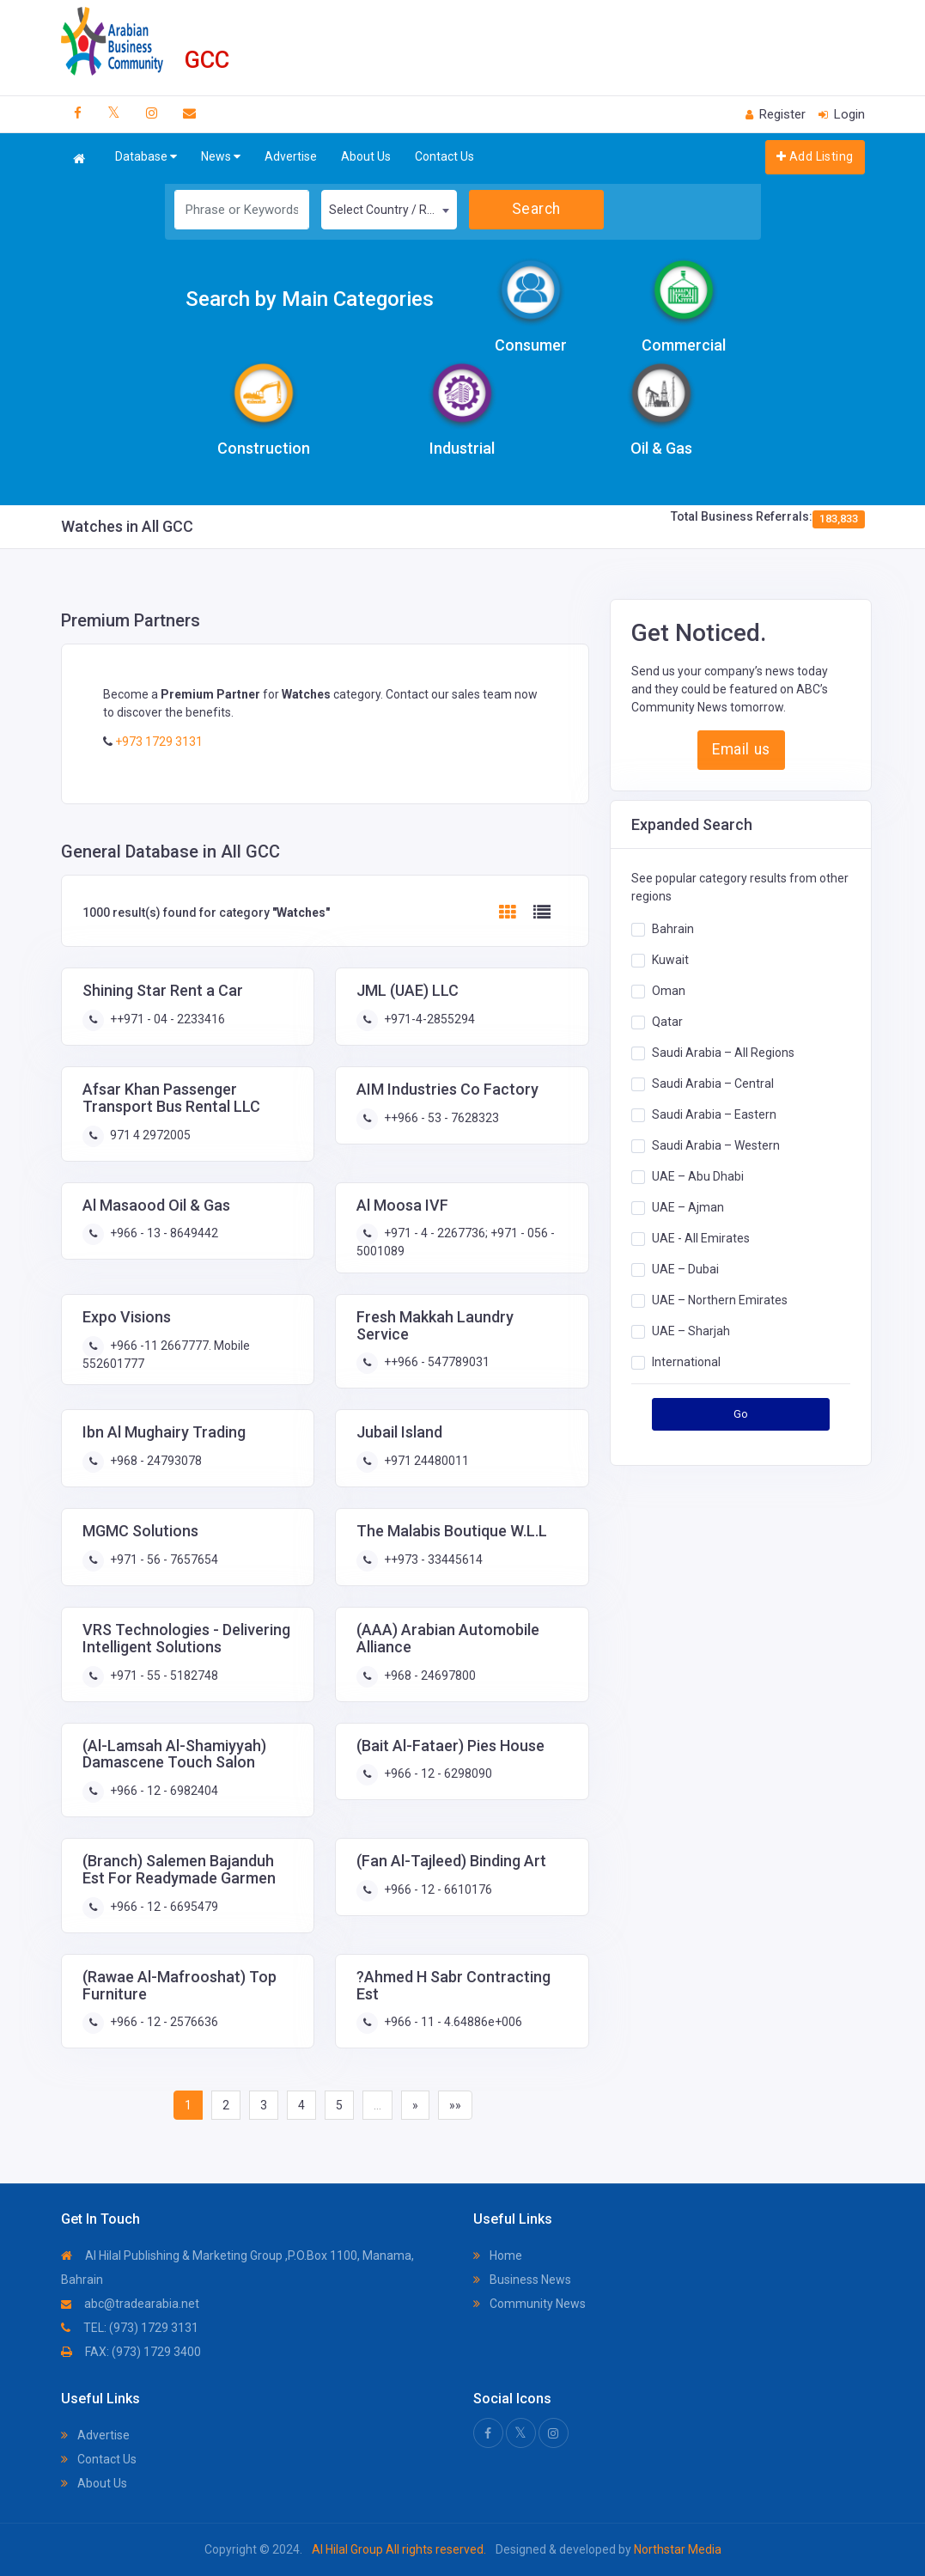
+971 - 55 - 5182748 (162, 1675)
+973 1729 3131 (158, 741)
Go (741, 1413)
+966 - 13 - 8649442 (162, 1233)
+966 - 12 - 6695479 (162, 1907)
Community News (529, 2303)
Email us (741, 749)
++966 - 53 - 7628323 (440, 1118)
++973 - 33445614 (432, 1559)
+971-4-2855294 (428, 1019)
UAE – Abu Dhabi (698, 1176)
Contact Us (444, 156)
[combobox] (389, 209)
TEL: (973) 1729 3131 (129, 2328)
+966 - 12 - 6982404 (162, 1791)
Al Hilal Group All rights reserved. (399, 2549)
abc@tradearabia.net (130, 2303)
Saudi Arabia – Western (716, 1145)
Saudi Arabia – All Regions (723, 1052)
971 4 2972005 (149, 1135)
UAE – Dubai (685, 1269)
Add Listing (814, 156)
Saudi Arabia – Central (713, 1083)
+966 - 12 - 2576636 (162, 2022)
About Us (366, 156)
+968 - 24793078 (154, 1461)
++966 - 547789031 (435, 1362)
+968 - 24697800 (428, 1675)
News (220, 157)
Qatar (667, 1022)
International (686, 1362)
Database (146, 157)
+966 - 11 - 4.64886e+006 (451, 2022)
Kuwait (670, 960)
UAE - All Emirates (701, 1238)
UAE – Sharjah (691, 1331)
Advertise (291, 156)
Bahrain (673, 929)
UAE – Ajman (688, 1207)
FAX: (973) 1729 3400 (131, 2352)
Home (497, 2255)
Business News (522, 2279)
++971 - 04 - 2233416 (166, 1019)
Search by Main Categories (310, 299)
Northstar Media (676, 2549)
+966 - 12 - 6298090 (436, 1773)
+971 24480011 (425, 1461)
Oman (668, 991)
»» (455, 2105)
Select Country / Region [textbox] (392, 210)
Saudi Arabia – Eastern (714, 1114)
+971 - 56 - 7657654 (162, 1559)
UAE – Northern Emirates (720, 1300)
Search (536, 208)
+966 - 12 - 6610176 (436, 1889)
